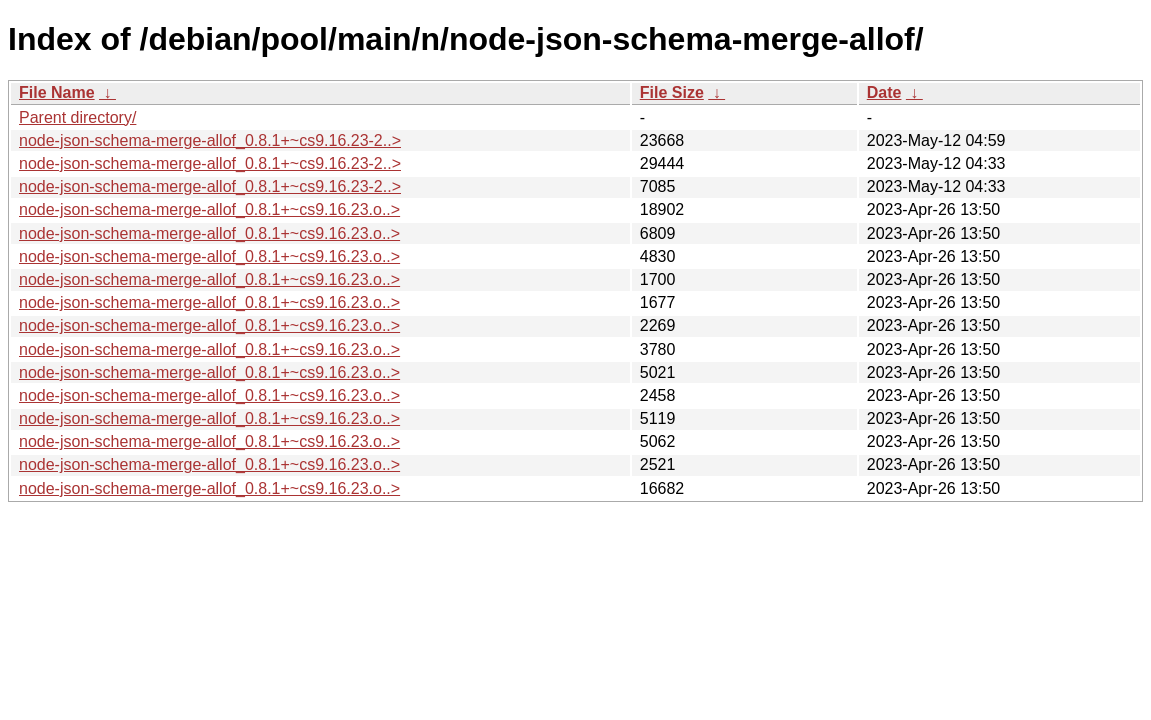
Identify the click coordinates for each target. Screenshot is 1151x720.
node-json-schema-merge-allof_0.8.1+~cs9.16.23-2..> (210, 140)
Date (884, 92)
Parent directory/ (77, 117)
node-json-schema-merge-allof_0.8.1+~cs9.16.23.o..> (209, 209)
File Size (672, 92)
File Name (57, 92)
